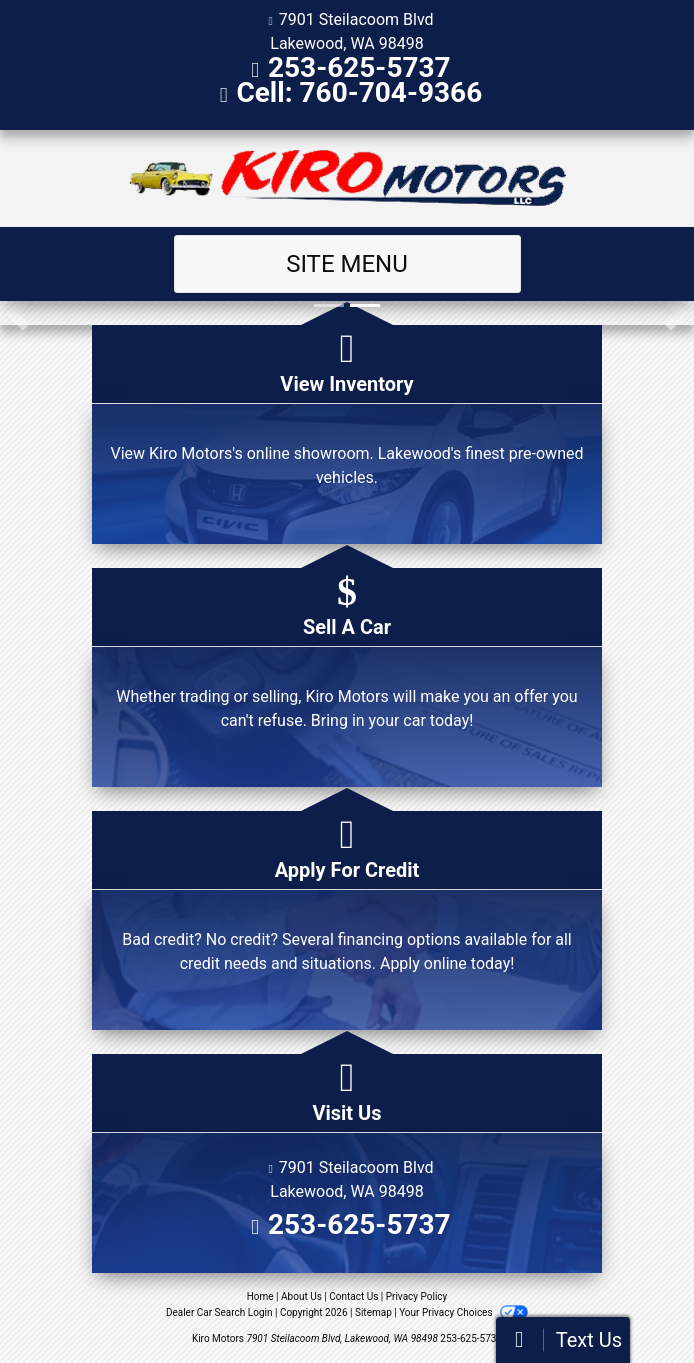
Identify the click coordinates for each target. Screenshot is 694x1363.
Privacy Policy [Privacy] (417, 1296)
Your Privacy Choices (463, 1312)
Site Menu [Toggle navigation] (347, 264)
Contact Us (353, 1296)
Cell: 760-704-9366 (359, 92)
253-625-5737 (359, 67)
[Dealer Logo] (347, 178)
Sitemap (373, 1312)
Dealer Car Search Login (219, 1312)
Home (260, 1296)
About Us (301, 1296)
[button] (17, 313)
